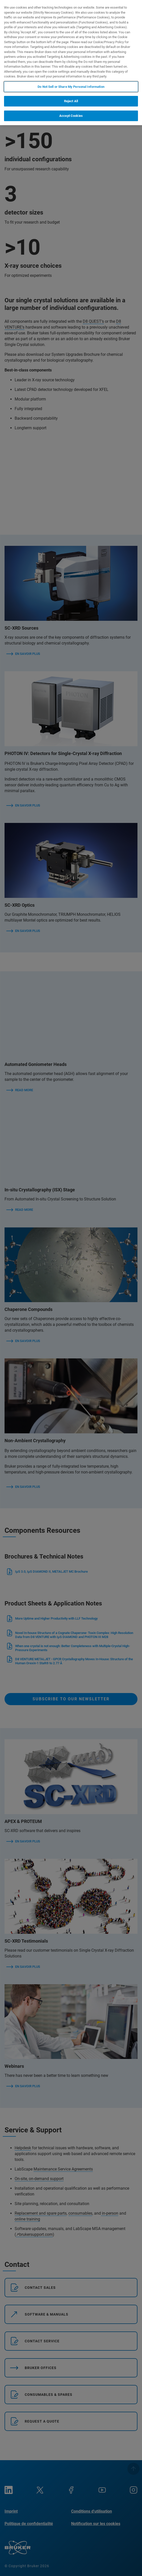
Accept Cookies (71, 116)
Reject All (71, 101)
